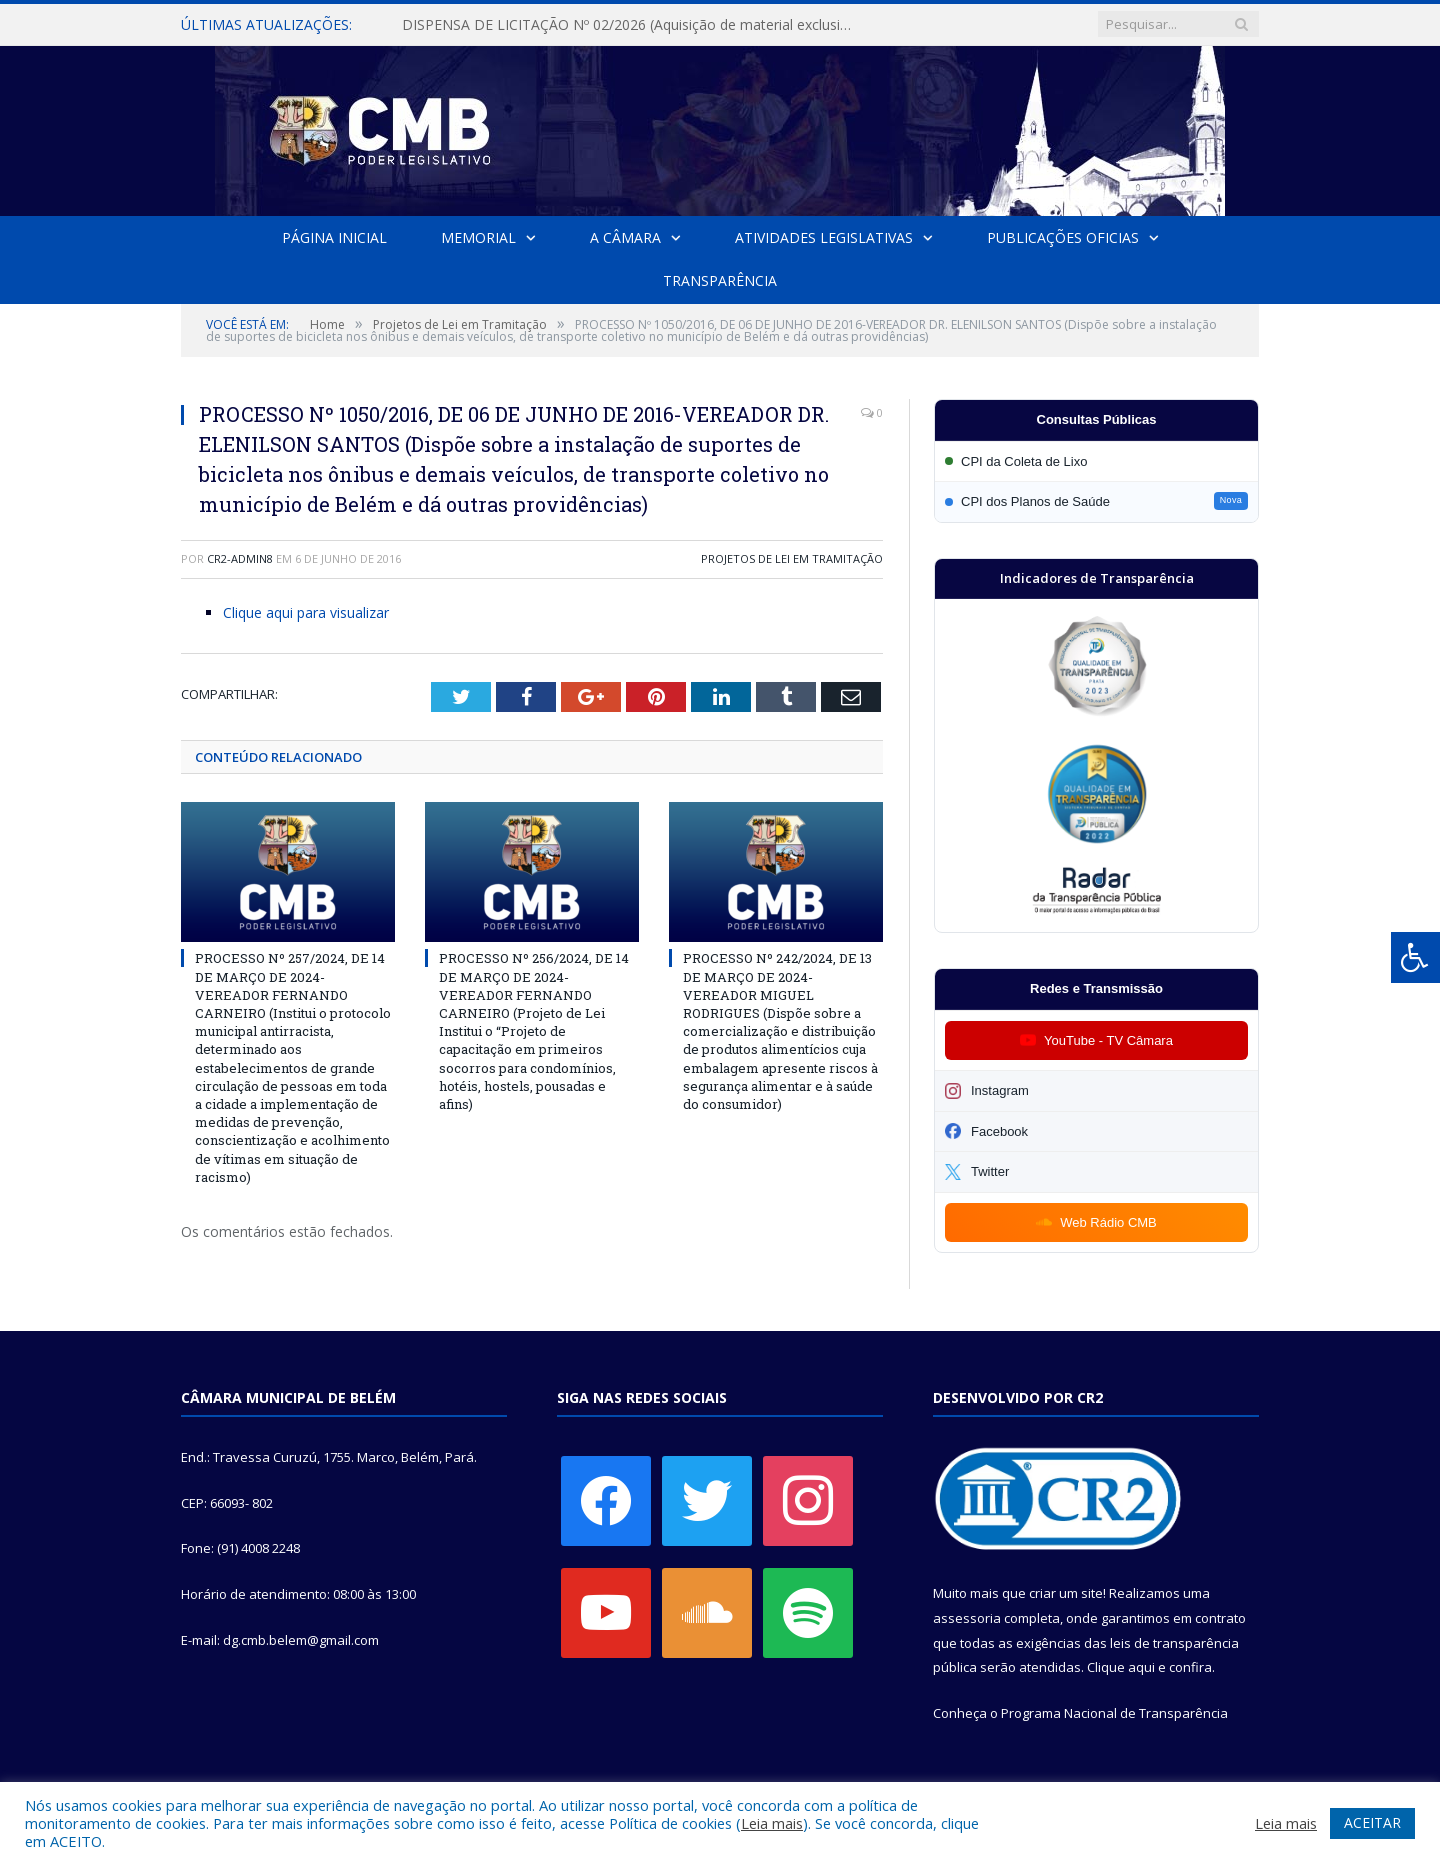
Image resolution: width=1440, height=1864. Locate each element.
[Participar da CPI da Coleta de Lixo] (1096, 461)
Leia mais (772, 1823)
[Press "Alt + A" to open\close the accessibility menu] (1415, 957)
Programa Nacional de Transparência (1114, 1713)
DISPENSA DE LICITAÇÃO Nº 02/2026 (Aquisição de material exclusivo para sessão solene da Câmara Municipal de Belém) (632, 25)
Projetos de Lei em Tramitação (792, 558)
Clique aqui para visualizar (306, 612)
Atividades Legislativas (824, 237)
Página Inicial (334, 237)
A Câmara (625, 237)
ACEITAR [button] (1372, 1822)
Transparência (720, 280)
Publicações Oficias (1063, 237)
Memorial (478, 237)
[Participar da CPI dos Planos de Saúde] (1096, 501)
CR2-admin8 (240, 558)
